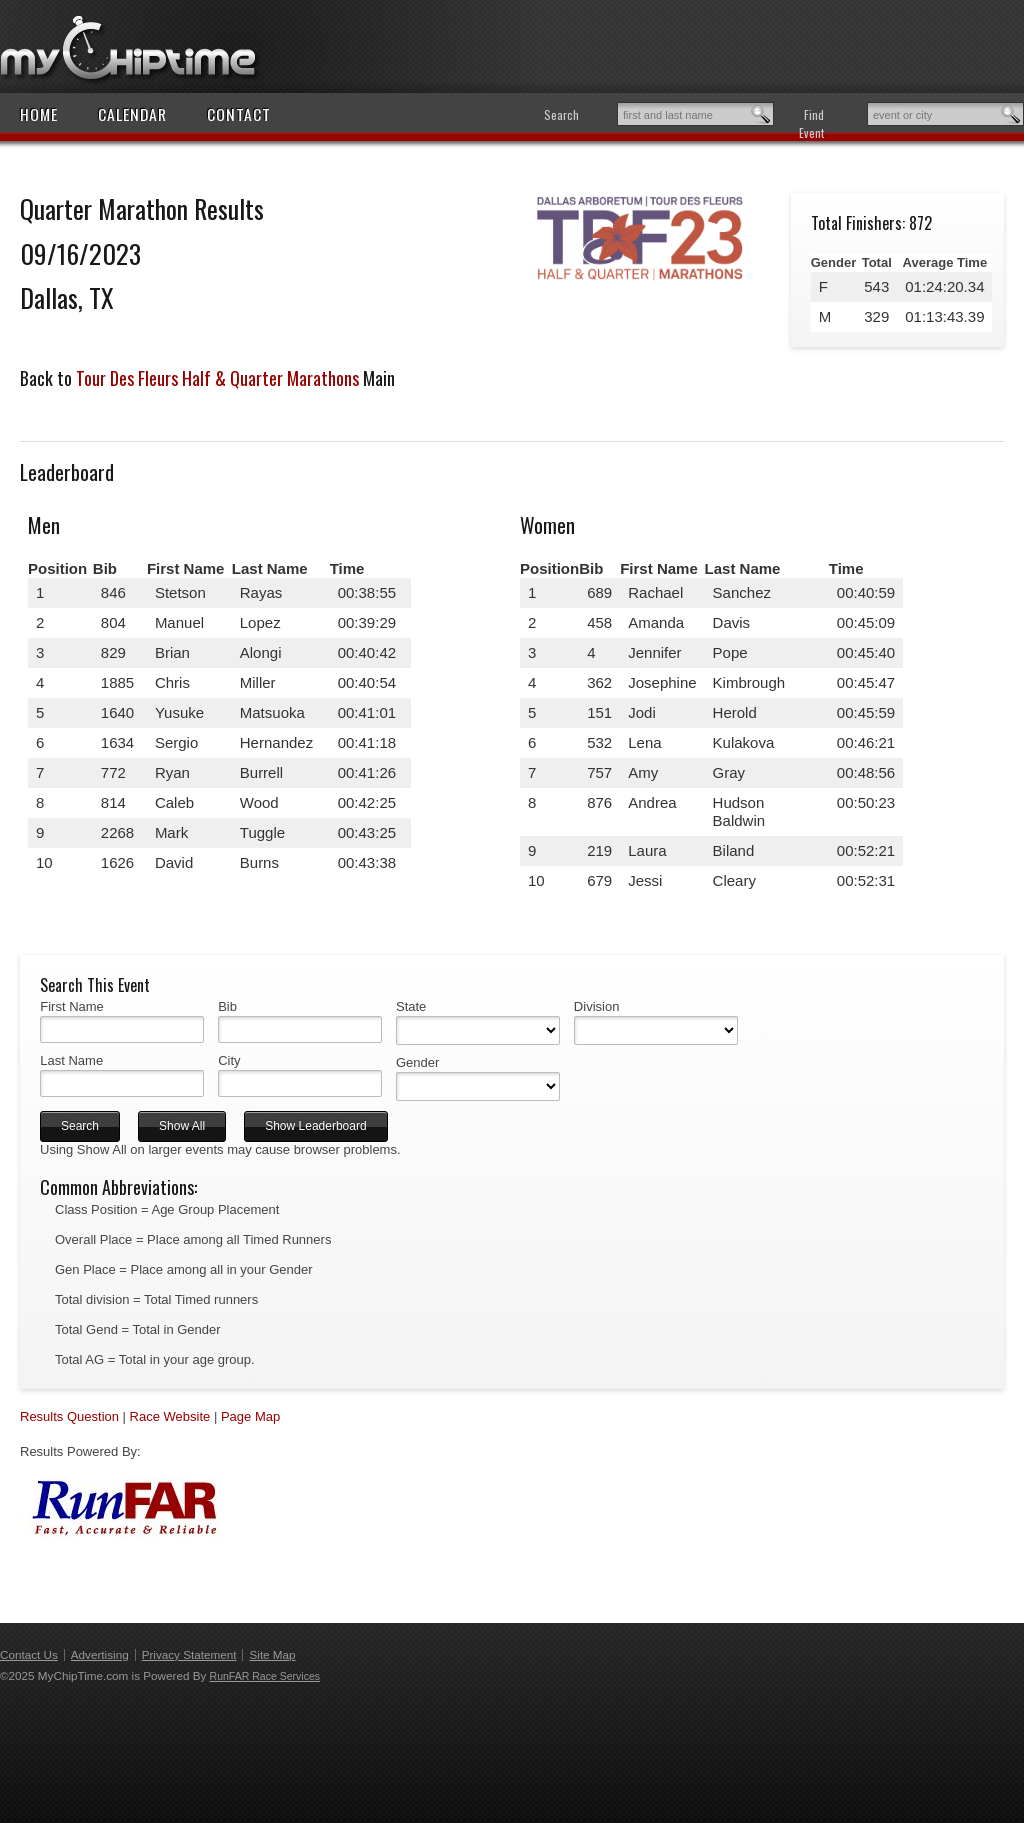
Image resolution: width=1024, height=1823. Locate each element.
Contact (239, 114)
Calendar (132, 114)
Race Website (170, 1416)
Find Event (811, 123)
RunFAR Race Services (265, 1676)
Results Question (69, 1416)
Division (597, 1006)
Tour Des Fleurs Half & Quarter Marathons (217, 378)
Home (39, 114)
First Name (72, 1006)
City (229, 1060)
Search (561, 114)
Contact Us (29, 1654)
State (411, 1006)
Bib (227, 1006)
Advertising (100, 1654)
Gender (417, 1062)
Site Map (272, 1654)
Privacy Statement (189, 1654)
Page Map (250, 1416)
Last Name (71, 1060)
